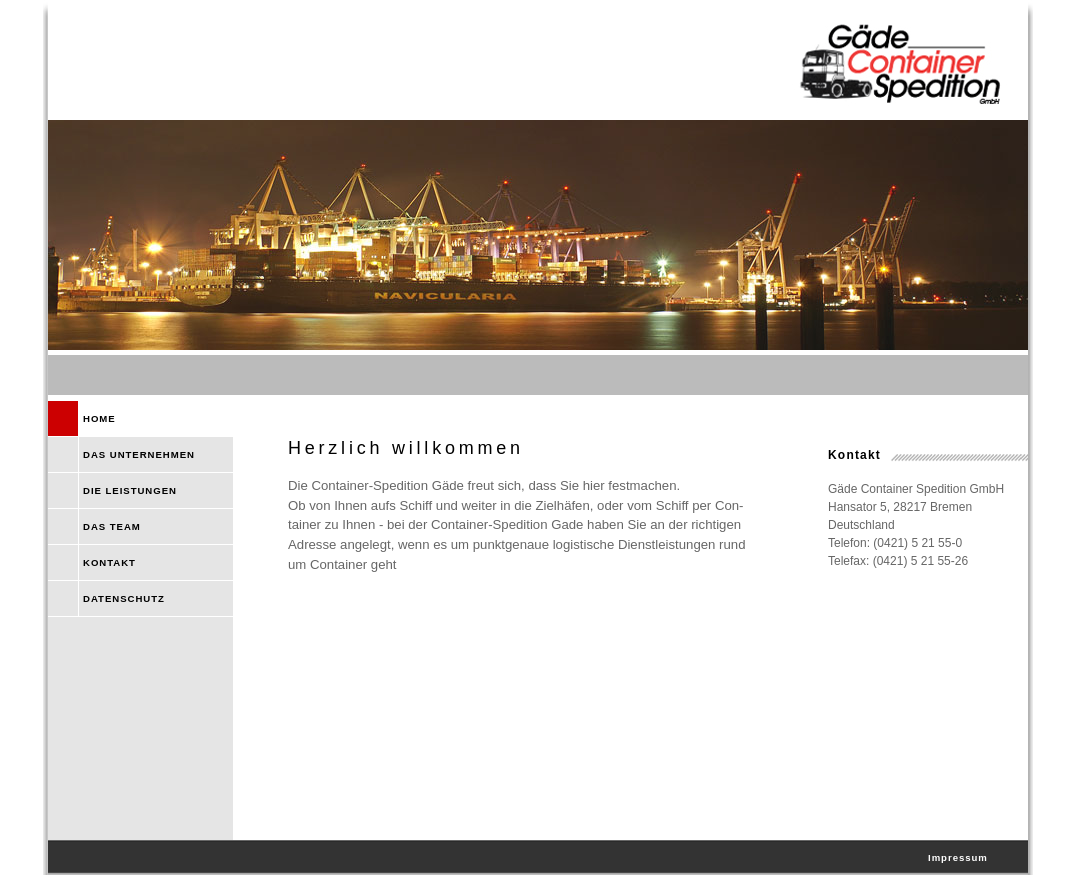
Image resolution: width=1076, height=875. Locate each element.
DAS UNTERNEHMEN (139, 454)
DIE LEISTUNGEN (130, 490)
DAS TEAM (112, 526)
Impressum (958, 857)
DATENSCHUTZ (124, 598)
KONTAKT (109, 562)
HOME (99, 418)
